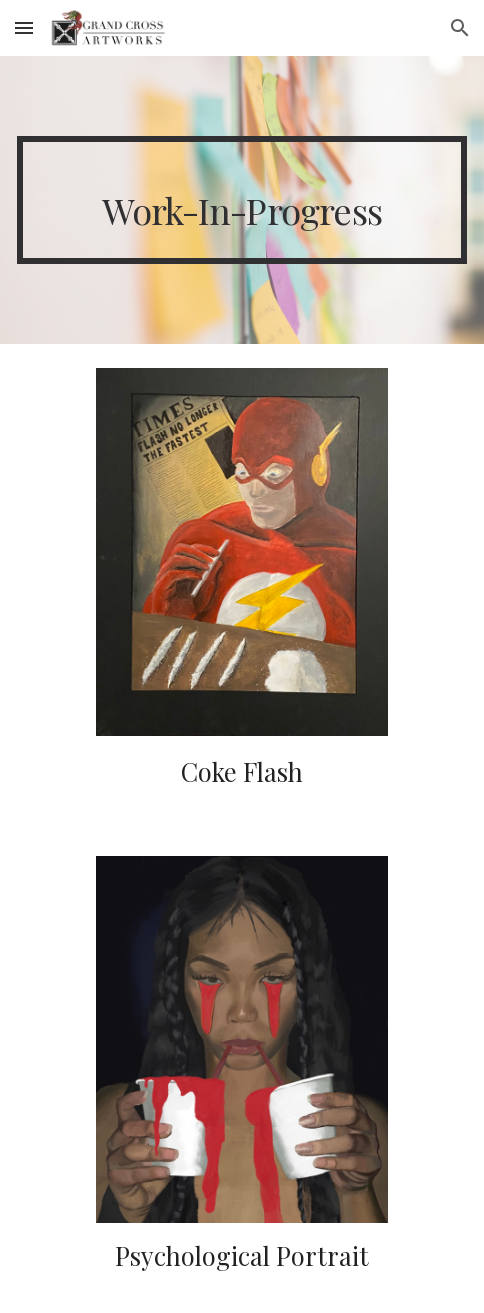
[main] (242, 200)
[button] (24, 27)
